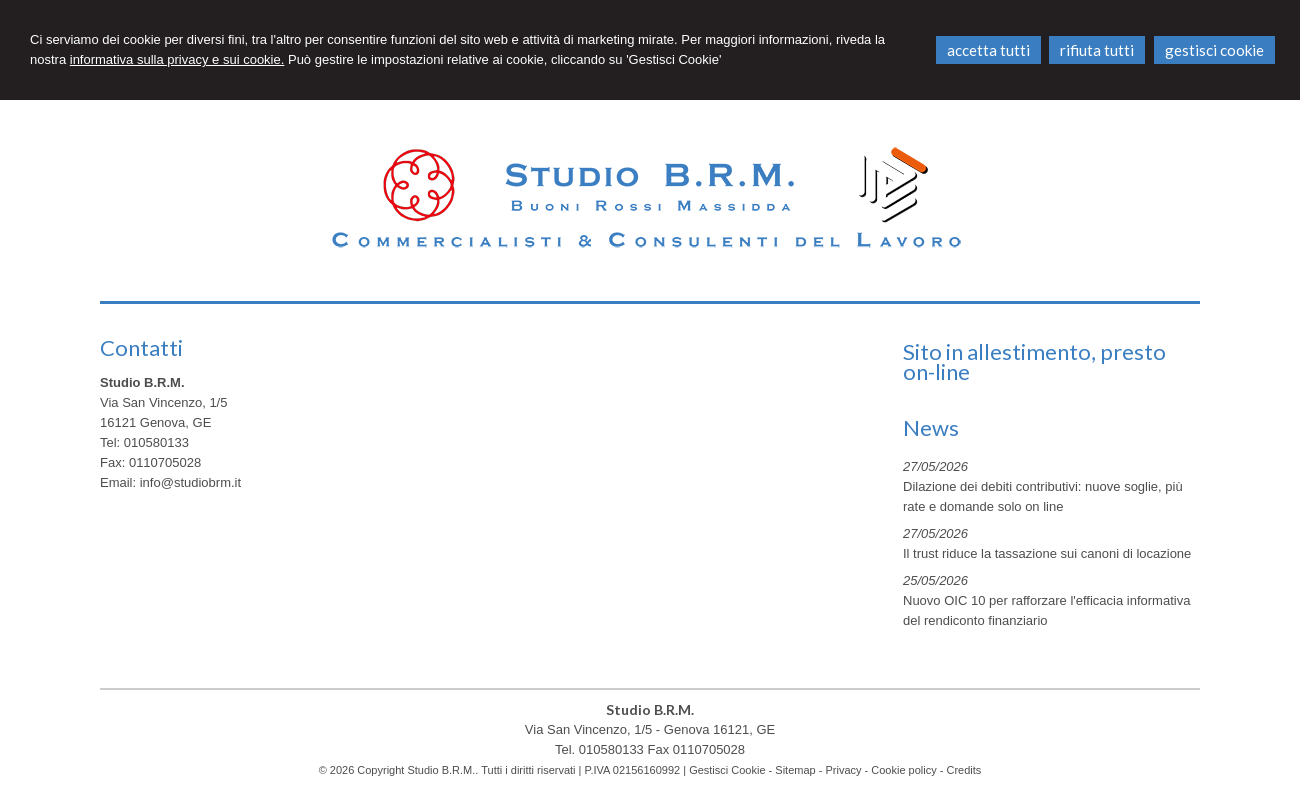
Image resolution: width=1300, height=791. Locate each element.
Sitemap (795, 770)
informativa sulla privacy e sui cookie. (177, 59)
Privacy (843, 770)
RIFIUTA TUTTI (1097, 50)
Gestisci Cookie (727, 770)
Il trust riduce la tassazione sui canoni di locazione (1047, 553)
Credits (964, 770)
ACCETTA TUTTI (988, 50)
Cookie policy (903, 770)
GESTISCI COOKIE (1214, 50)
